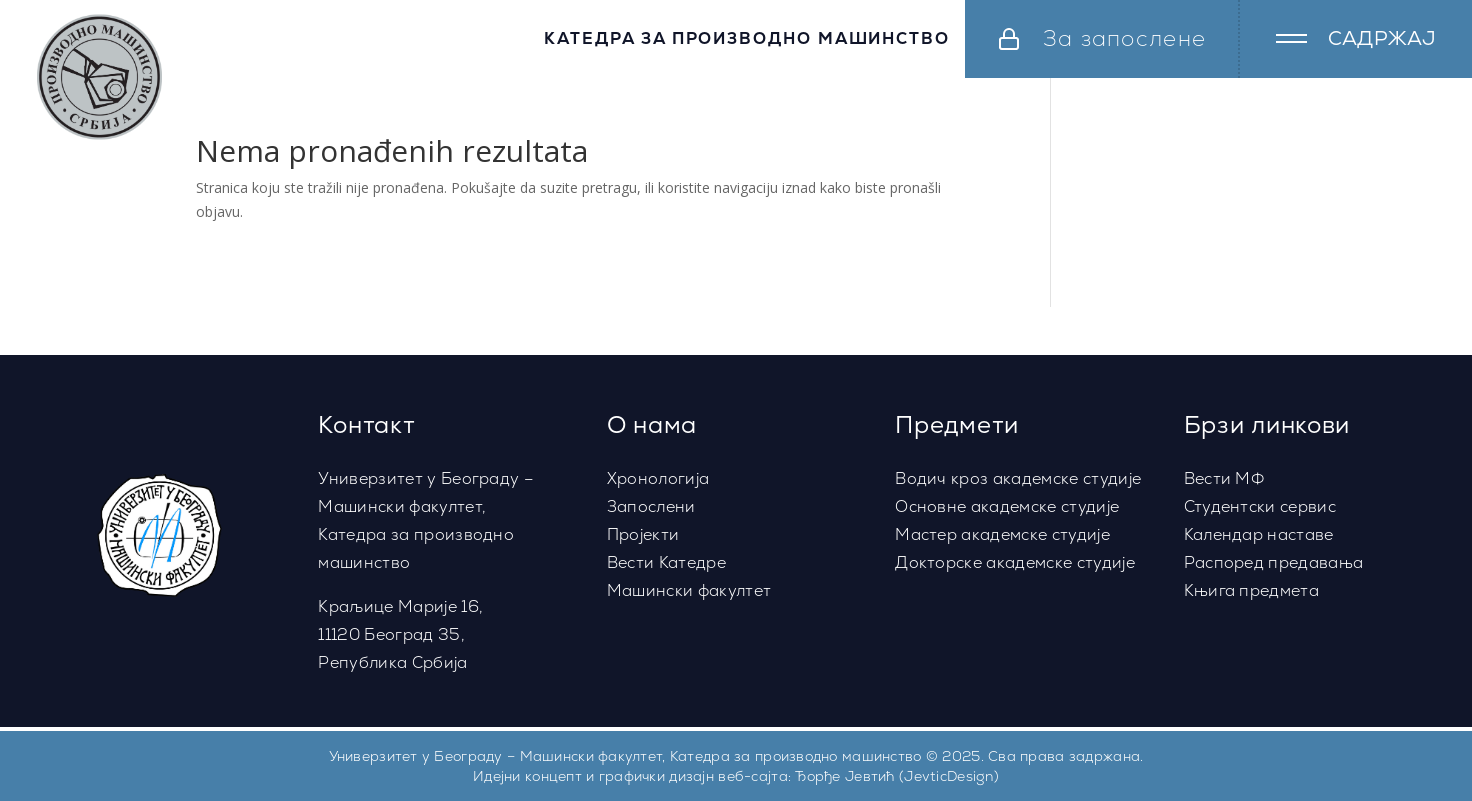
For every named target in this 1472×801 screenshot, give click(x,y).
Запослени (651, 506)
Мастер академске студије (1002, 534)
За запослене (1125, 38)
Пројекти (643, 534)
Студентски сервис (1260, 506)
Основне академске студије (1007, 506)
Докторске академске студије (1015, 562)
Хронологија (658, 478)
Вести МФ (1224, 478)
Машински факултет (689, 590)
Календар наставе (1259, 534)
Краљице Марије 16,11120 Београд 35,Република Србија (400, 634)
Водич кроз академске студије (1018, 478)
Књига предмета (1251, 590)
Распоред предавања (1274, 562)
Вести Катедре (666, 562)
